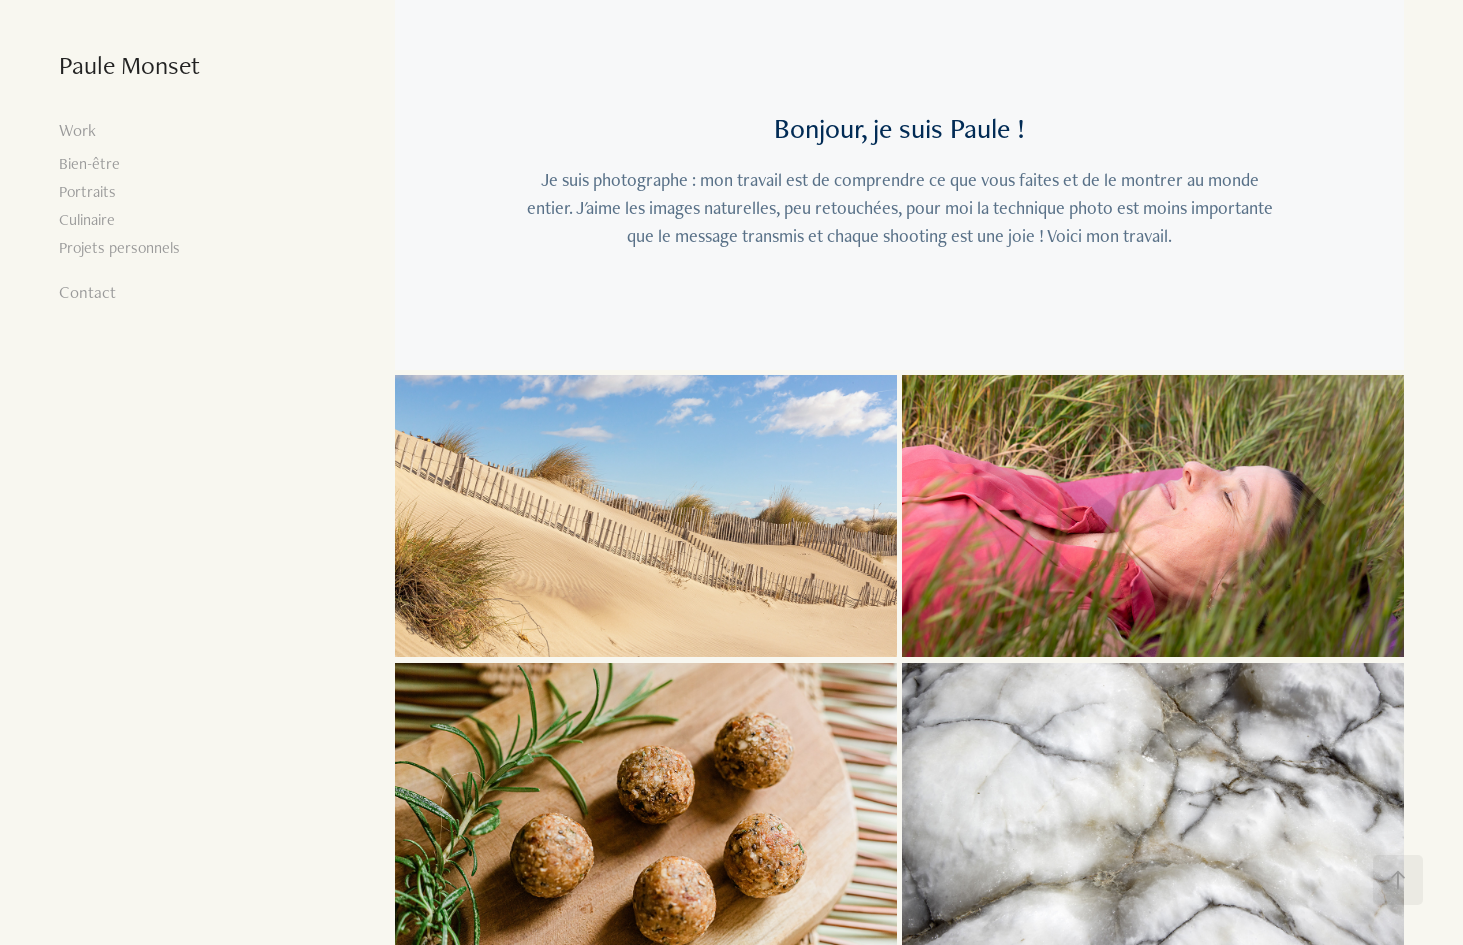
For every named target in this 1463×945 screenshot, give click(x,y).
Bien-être (89, 163)
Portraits (87, 191)
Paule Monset (129, 65)
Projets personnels (119, 247)
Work (77, 130)
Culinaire (87, 219)
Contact (87, 292)
